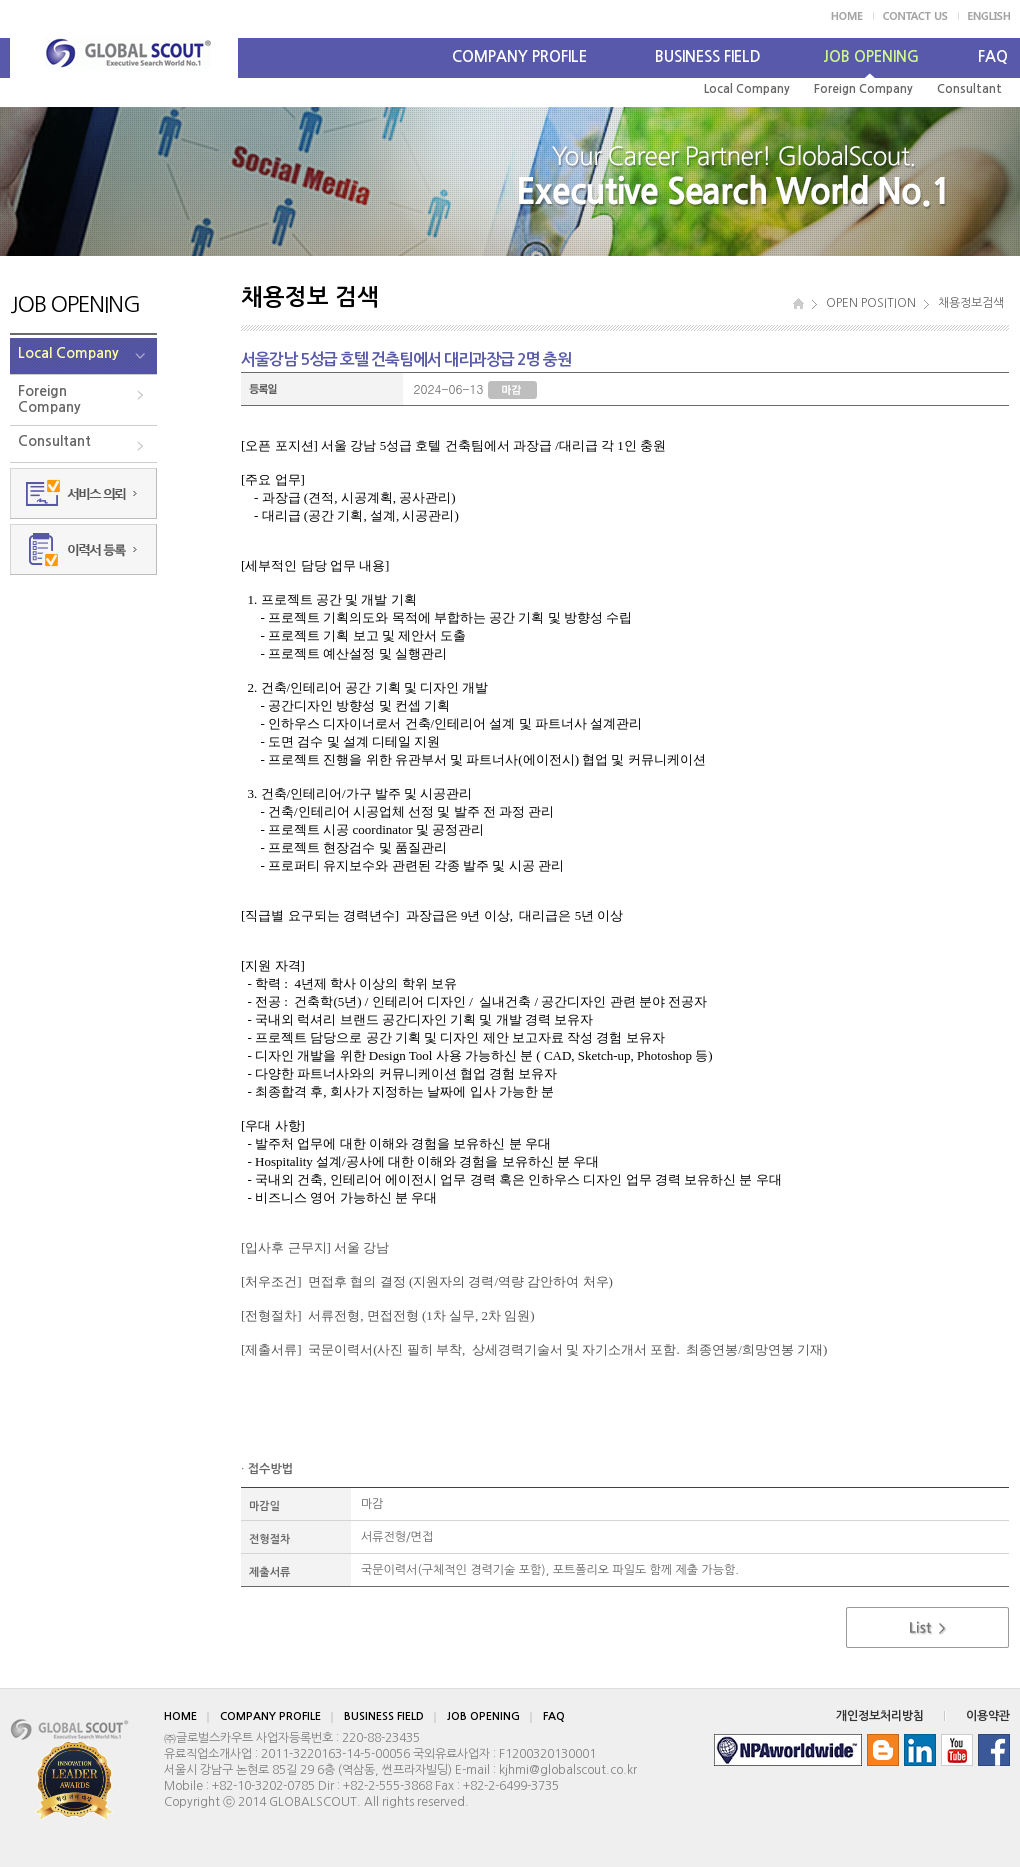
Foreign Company (863, 89)
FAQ (993, 56)
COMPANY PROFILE (519, 56)
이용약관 (988, 1716)
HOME (180, 1716)
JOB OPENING (871, 56)
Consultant (969, 89)
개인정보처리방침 (880, 1716)
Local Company (747, 89)
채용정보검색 (971, 303)
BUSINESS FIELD (708, 56)
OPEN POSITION (871, 303)
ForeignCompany (49, 399)
